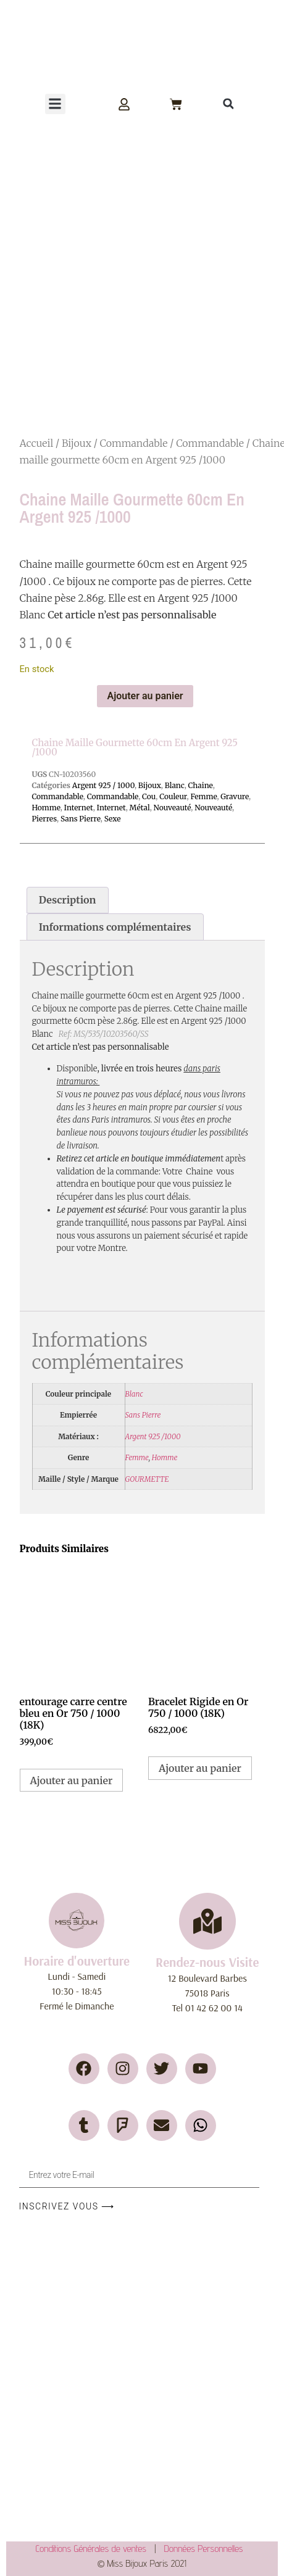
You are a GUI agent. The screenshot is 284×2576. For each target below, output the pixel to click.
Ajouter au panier (145, 696)
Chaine (200, 785)
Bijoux (76, 443)
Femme (203, 796)
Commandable (134, 443)
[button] (55, 104)
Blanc (175, 785)
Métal (140, 807)
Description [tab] (67, 900)
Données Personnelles (203, 2548)
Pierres (44, 818)
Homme (45, 807)
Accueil (37, 443)
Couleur (172, 796)
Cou (149, 796)
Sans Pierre (81, 818)
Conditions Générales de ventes (95, 2548)
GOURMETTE (147, 1479)
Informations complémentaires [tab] (115, 927)
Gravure (234, 796)
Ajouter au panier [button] (71, 1780)
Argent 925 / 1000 (103, 785)
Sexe (112, 818)
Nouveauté (172, 807)
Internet (78, 807)
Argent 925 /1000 (153, 1436)
